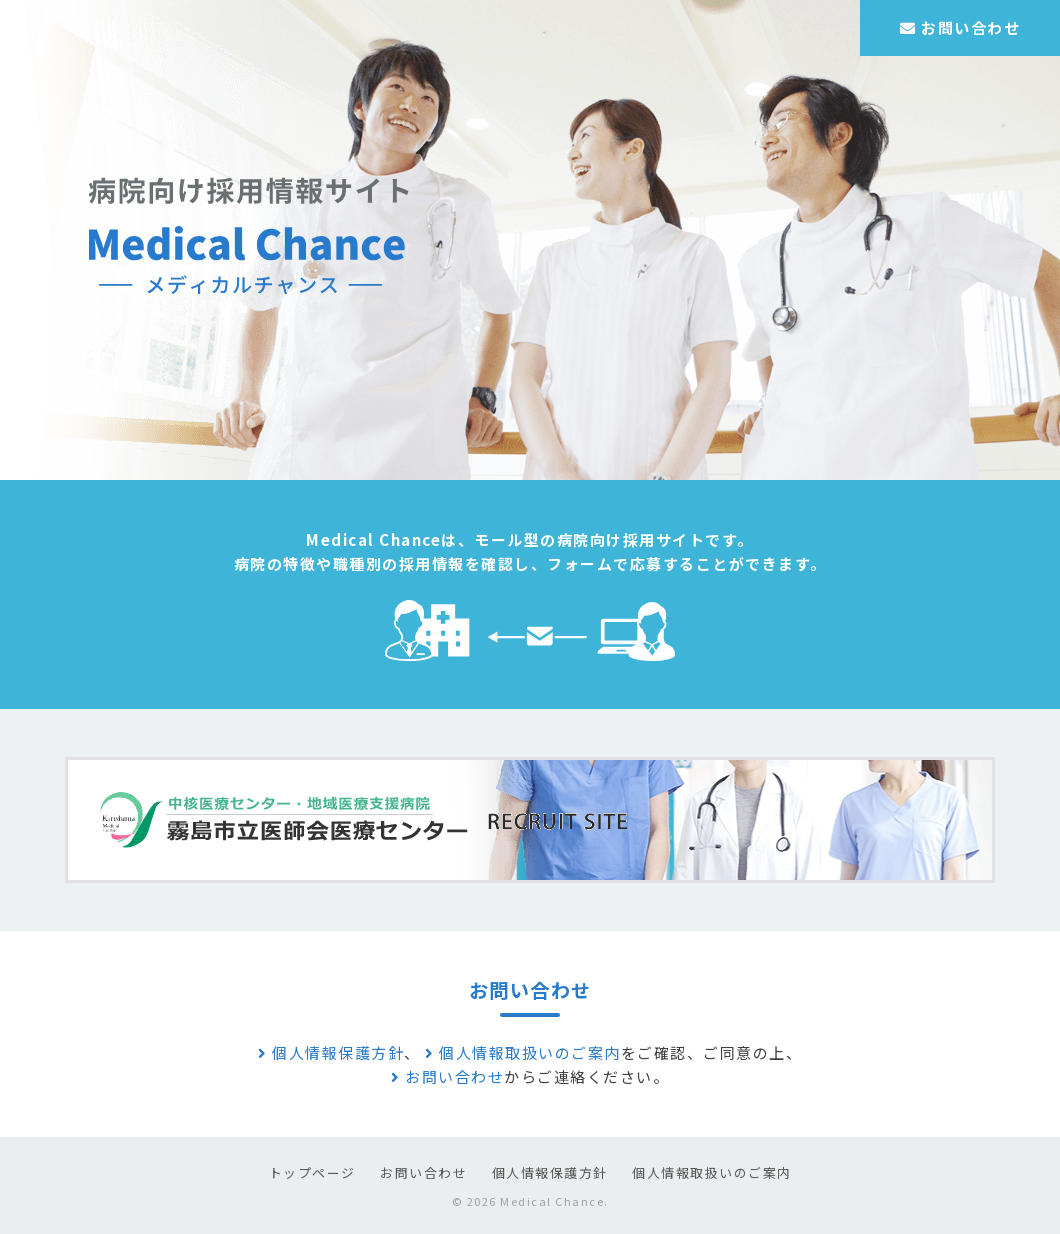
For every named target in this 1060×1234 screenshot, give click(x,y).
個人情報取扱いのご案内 (523, 1052)
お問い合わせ (960, 27)
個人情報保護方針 (331, 1052)
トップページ (312, 1172)
